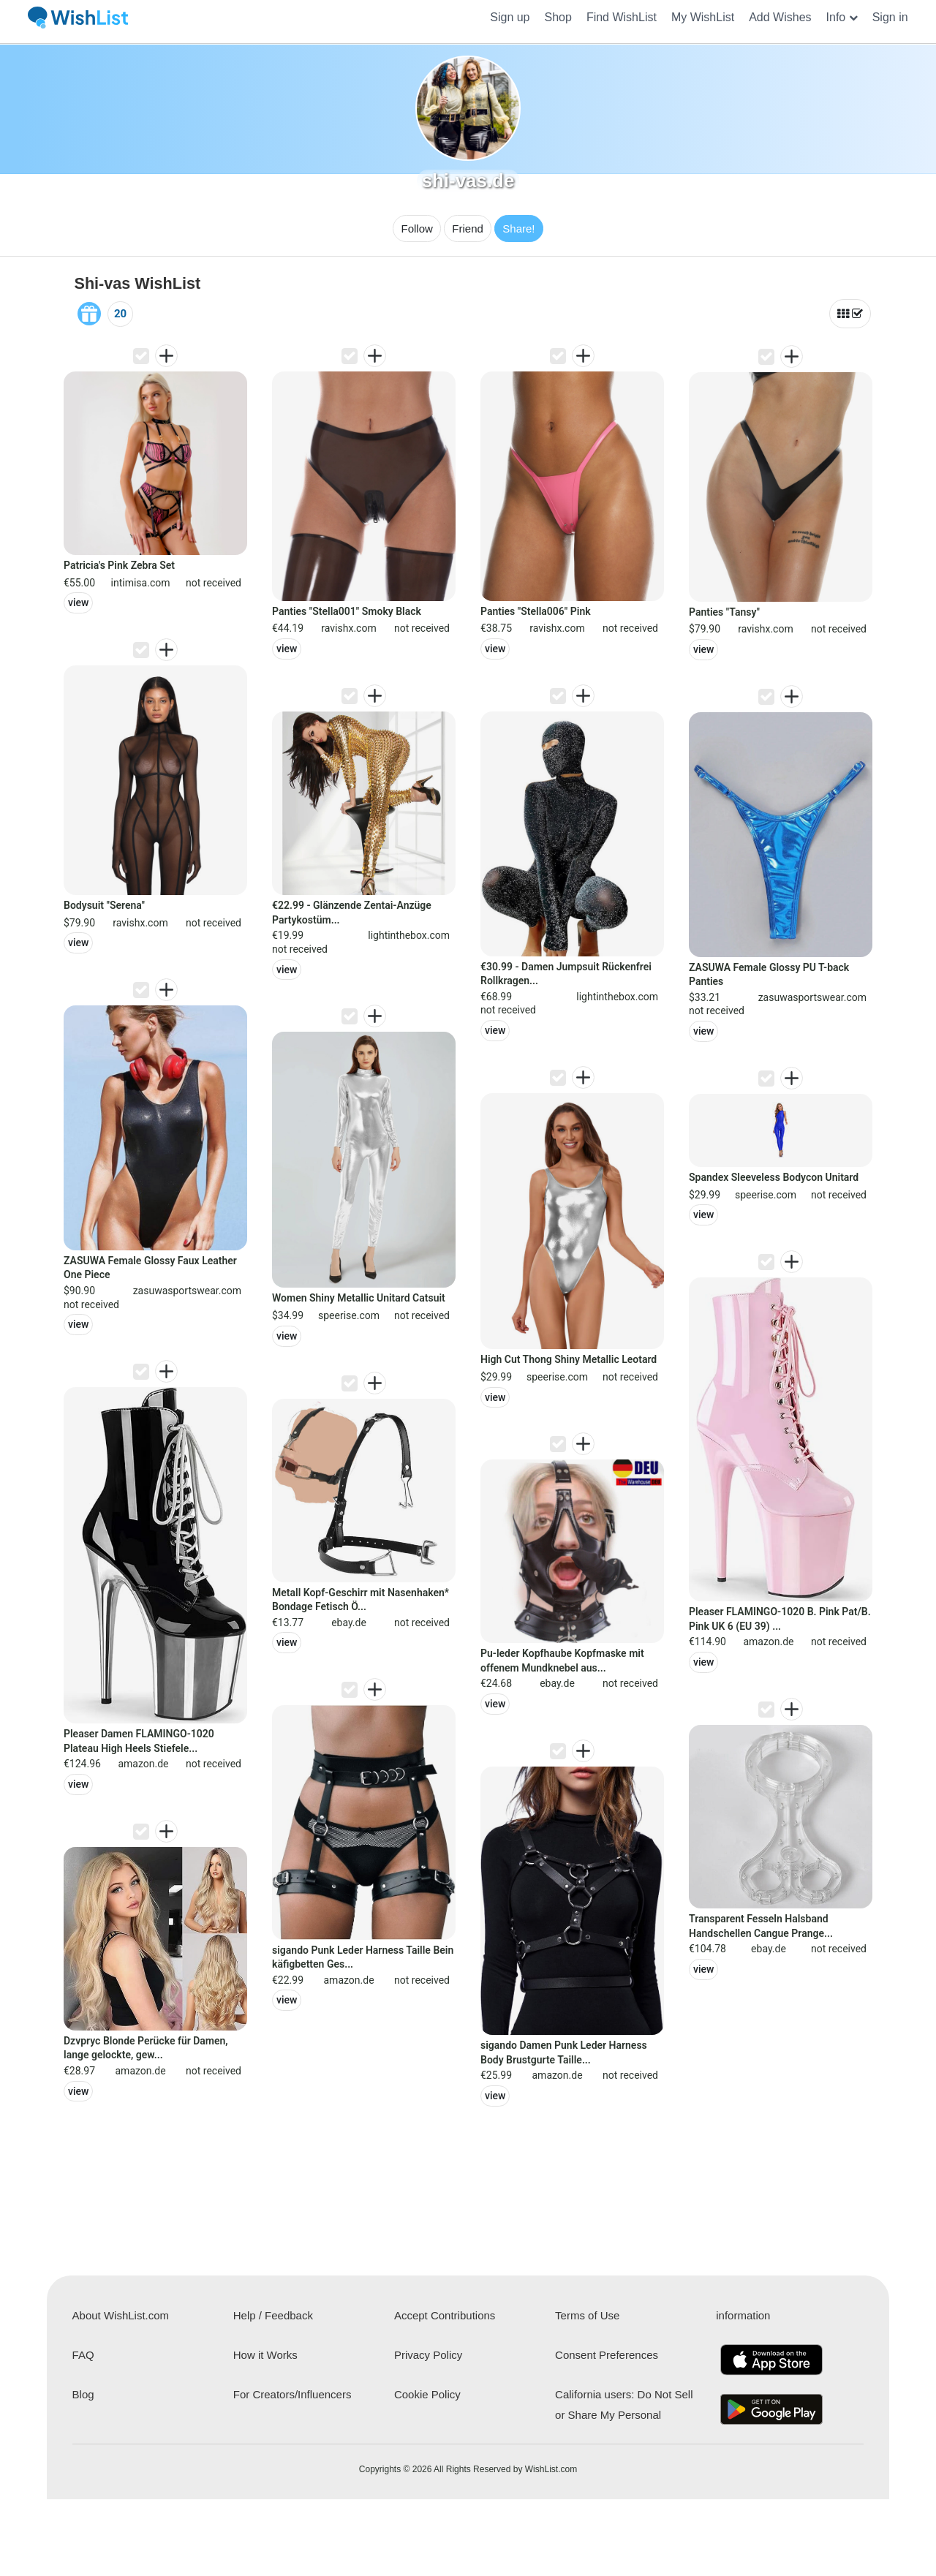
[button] (842, 17)
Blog (83, 2394)
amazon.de (143, 1763)
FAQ (83, 2355)
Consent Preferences (606, 2355)
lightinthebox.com (409, 935)
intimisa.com (140, 583)
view (78, 602)
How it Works (265, 2355)
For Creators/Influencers (292, 2394)
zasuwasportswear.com (187, 1290)
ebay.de (348, 1622)
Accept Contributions (444, 2315)
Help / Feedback (273, 2315)
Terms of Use (587, 2315)
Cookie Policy (427, 2394)
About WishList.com (121, 2315)
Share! (518, 228)
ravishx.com (140, 923)
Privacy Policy (428, 2355)
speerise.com (349, 1315)
